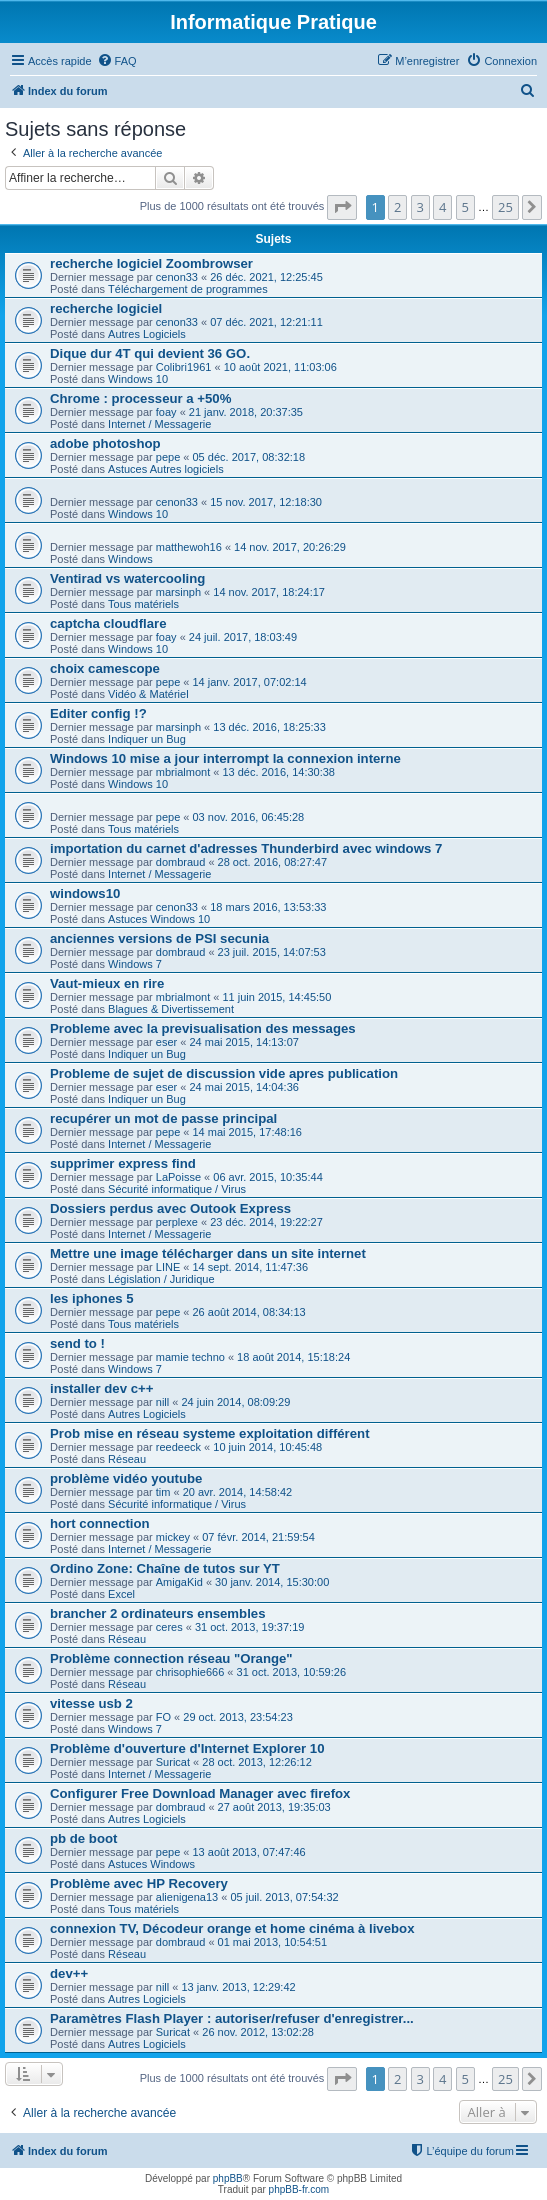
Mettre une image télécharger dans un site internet (208, 1253)
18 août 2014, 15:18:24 (293, 1357)
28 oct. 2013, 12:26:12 (256, 1762)
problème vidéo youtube (126, 1478)
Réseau (127, 1459)
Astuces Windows (151, 1864)
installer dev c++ (101, 1388)
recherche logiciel (106, 308)
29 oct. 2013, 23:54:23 (237, 1717)
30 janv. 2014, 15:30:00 (272, 1582)
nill (162, 1402)
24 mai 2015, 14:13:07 (243, 1042)
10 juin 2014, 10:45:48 (267, 1447)
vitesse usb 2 (91, 1703)
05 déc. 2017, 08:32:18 (249, 457)
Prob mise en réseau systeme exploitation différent (210, 1433)
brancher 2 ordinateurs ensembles (157, 1613)
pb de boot (83, 1838)
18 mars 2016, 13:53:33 (268, 907)
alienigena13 (187, 1897)
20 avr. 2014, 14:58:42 (237, 1492)
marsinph (178, 592)
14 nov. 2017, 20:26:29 (290, 547)
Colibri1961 (184, 367)
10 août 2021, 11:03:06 (280, 367)
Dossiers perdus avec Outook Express (170, 1208)
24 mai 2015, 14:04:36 (243, 1087)
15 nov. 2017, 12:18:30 (266, 502)
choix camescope (105, 668)
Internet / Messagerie (159, 424)
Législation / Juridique (161, 1279)
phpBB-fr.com (299, 2189)
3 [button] (420, 207)
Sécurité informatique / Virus (177, 1189)
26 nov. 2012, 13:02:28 (258, 2032)
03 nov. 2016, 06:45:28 (249, 817)
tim (163, 1492)
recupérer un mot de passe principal (163, 1118)
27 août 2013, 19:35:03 (274, 1807)
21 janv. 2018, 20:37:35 (246, 412)
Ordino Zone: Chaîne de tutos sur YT (165, 1568)
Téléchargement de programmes (188, 289)
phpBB (228, 2178)
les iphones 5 (92, 1298)
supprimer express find (123, 1163)
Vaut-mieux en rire (107, 983)
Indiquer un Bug (147, 739)
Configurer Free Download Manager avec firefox (200, 1793)
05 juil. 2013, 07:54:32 (284, 1897)
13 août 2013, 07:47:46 (249, 1852)
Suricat (173, 1762)
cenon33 (177, 277)
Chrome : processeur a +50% (140, 398)
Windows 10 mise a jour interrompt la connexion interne (225, 758)
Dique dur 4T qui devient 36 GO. (150, 353)
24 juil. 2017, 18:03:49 (243, 637)
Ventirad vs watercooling (127, 578)
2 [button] (397, 207)
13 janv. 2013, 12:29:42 (238, 1987)
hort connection (100, 1523)
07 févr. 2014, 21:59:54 (258, 1537)
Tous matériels (143, 604)
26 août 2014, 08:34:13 (249, 1312)
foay (166, 412)
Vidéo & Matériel (148, 694)
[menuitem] (117, 61)
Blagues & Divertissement (171, 1009)
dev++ (69, 1973)
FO (163, 1717)
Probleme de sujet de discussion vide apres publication (224, 1073)
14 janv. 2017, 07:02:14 (250, 682)
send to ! (77, 1343)
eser (166, 1042)
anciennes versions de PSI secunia (159, 938)
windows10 (85, 893)
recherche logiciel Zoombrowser (151, 263)
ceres (169, 1627)
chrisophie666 (190, 1672)
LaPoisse (178, 1177)
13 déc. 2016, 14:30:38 (278, 772)
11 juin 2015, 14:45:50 (276, 997)
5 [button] (465, 207)
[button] (342, 207)
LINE (168, 1267)
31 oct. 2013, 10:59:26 (291, 1672)
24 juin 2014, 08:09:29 (235, 1402)
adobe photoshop (105, 443)
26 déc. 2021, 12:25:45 (266, 277)
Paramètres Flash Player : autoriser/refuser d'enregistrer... (232, 2018)
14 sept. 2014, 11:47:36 (250, 1267)
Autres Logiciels (147, 334)
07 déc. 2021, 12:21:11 (266, 322)
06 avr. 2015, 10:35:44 (267, 1177)
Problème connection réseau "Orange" (171, 1658)
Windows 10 (138, 379)
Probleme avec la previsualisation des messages (203, 1028)
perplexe (177, 1222)
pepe (168, 457)
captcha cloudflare (108, 623)
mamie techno (190, 1357)
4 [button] (442, 207)
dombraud (181, 862)
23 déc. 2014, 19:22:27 (266, 1222)
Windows (130, 559)
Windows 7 (135, 964)
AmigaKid (179, 1582)
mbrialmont (183, 772)
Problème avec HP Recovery (139, 1883)
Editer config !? (98, 713)
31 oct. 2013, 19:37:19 (249, 1627)
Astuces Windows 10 (159, 919)
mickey (173, 1537)
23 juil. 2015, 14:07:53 (272, 952)
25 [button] (505, 207)
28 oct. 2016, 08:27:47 (272, 862)
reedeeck (178, 1447)
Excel (121, 1594)
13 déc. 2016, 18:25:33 (269, 727)
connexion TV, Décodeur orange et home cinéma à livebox (232, 1928)
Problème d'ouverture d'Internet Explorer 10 (187, 1748)
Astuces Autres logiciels (166, 469)
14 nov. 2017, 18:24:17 (269, 592)
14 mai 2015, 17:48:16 (247, 1132)
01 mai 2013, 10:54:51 (272, 1942)
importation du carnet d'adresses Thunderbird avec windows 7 (246, 848)
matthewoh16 (189, 547)
